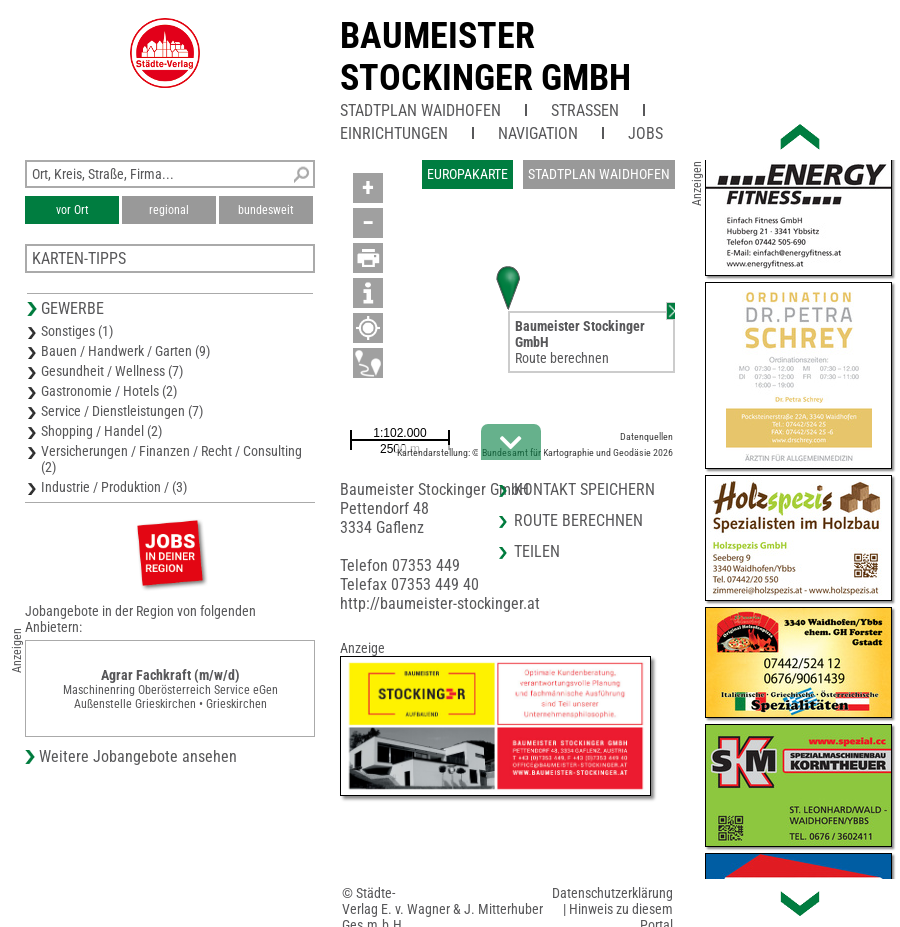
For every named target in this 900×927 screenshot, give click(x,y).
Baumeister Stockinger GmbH (485, 57)
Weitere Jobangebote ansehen (138, 756)
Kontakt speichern (584, 489)
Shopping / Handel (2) (101, 431)
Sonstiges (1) (77, 331)
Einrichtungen (394, 133)
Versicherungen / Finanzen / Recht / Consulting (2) (171, 459)
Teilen (537, 551)
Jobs (645, 133)
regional (169, 210)
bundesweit (266, 210)
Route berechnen (562, 358)
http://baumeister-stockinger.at (440, 603)
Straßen (585, 110)
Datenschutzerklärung (612, 893)
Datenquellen (646, 436)
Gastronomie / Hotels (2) (109, 391)
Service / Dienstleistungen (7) (122, 411)
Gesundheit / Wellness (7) (112, 371)
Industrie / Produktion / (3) (114, 487)
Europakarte (467, 174)
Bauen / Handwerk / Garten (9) (125, 351)
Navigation (538, 133)
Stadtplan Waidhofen (420, 110)
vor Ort (72, 210)
